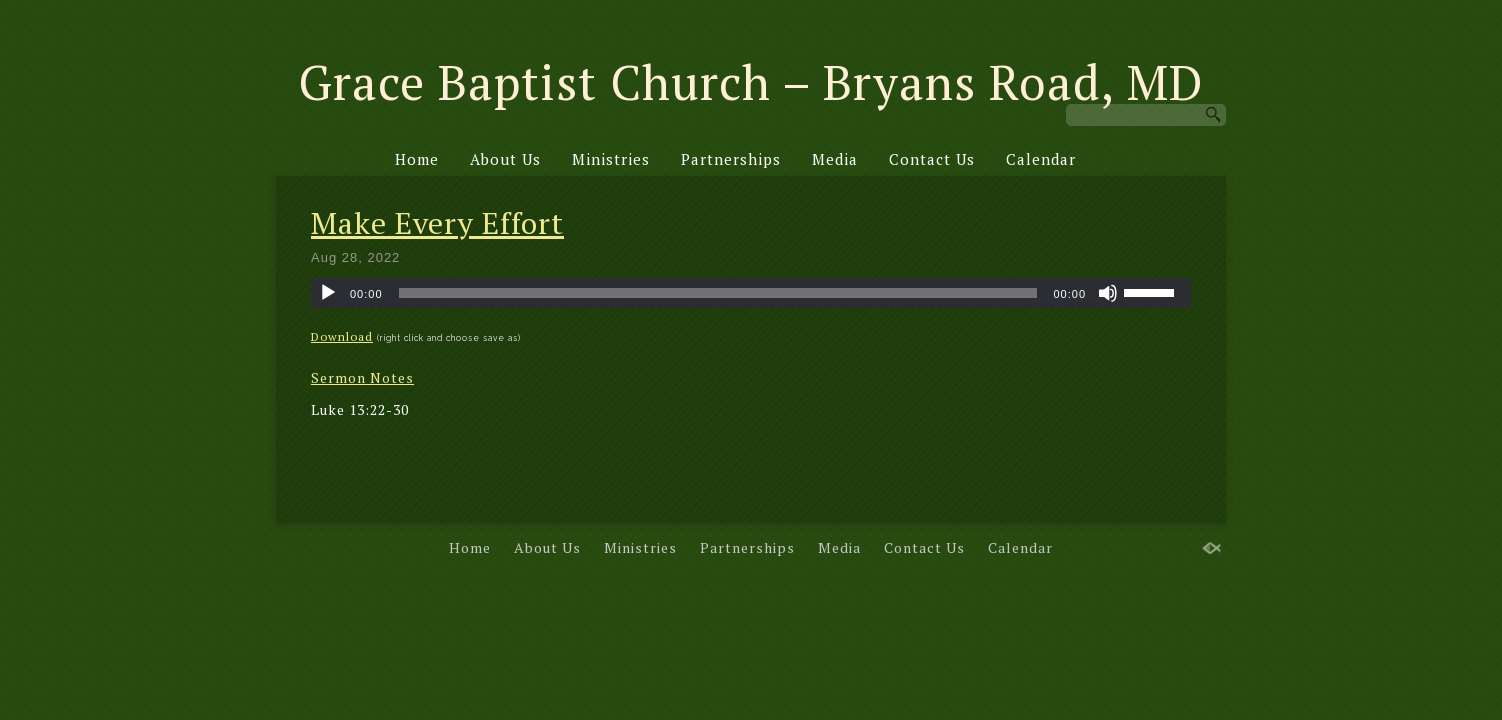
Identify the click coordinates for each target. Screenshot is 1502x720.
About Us (505, 159)
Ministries (611, 159)
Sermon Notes (362, 377)
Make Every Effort (437, 223)
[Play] (328, 293)
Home (417, 159)
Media (835, 159)
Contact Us (932, 159)
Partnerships (731, 159)
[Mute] (1108, 293)
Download (342, 336)
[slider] (718, 293)
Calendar (1041, 159)
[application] (751, 293)
